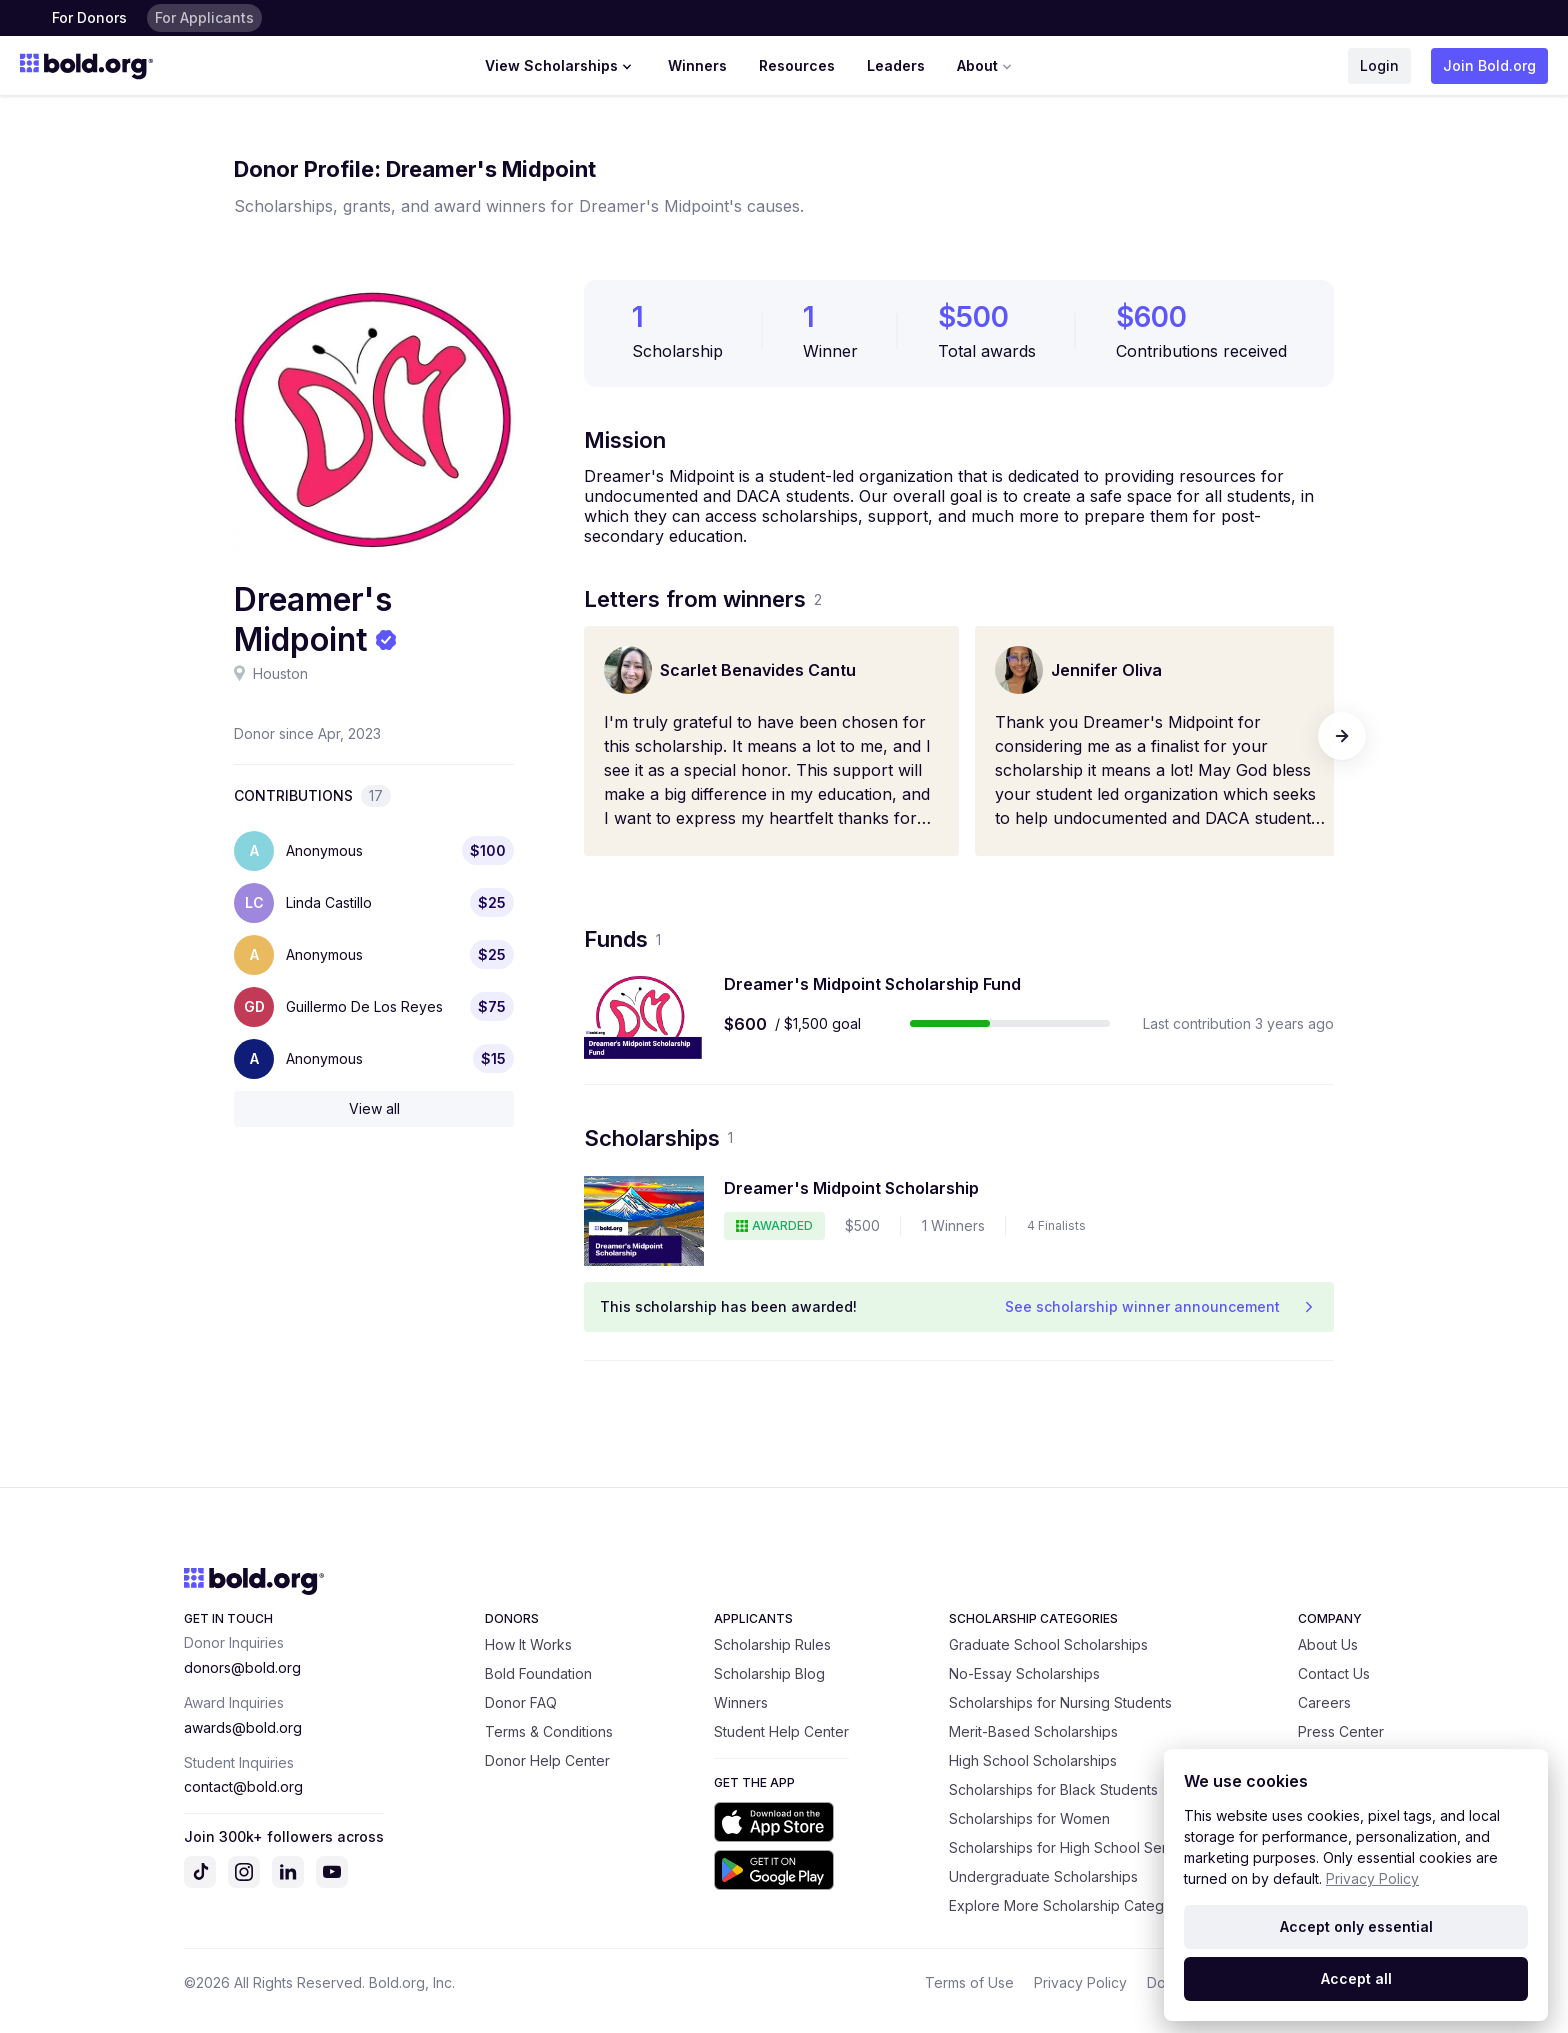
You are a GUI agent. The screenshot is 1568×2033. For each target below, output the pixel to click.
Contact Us (1334, 1673)
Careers (1324, 1702)
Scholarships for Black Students (1053, 1789)
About (986, 66)
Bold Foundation (538, 1673)
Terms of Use (969, 1982)
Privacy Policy (1080, 1982)
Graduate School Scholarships (1048, 1644)
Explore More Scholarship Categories (1073, 1905)
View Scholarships (560, 66)
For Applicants (204, 17)
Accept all (1356, 1978)
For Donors (89, 17)
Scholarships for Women (1029, 1818)
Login (1379, 65)
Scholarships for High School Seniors (1071, 1847)
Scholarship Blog (769, 1673)
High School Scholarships (1033, 1760)
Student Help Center (781, 1731)
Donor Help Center (547, 1760)
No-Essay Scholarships (1024, 1673)
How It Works (528, 1644)
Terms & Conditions (549, 1731)
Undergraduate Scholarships (1043, 1876)
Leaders (896, 65)
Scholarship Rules (772, 1644)
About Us (1328, 1644)
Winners (697, 65)
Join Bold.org (1489, 65)
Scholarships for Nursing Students (1060, 1702)
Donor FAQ (521, 1702)
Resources (797, 65)
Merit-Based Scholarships (1033, 1731)
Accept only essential (1356, 1926)
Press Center (1341, 1731)
